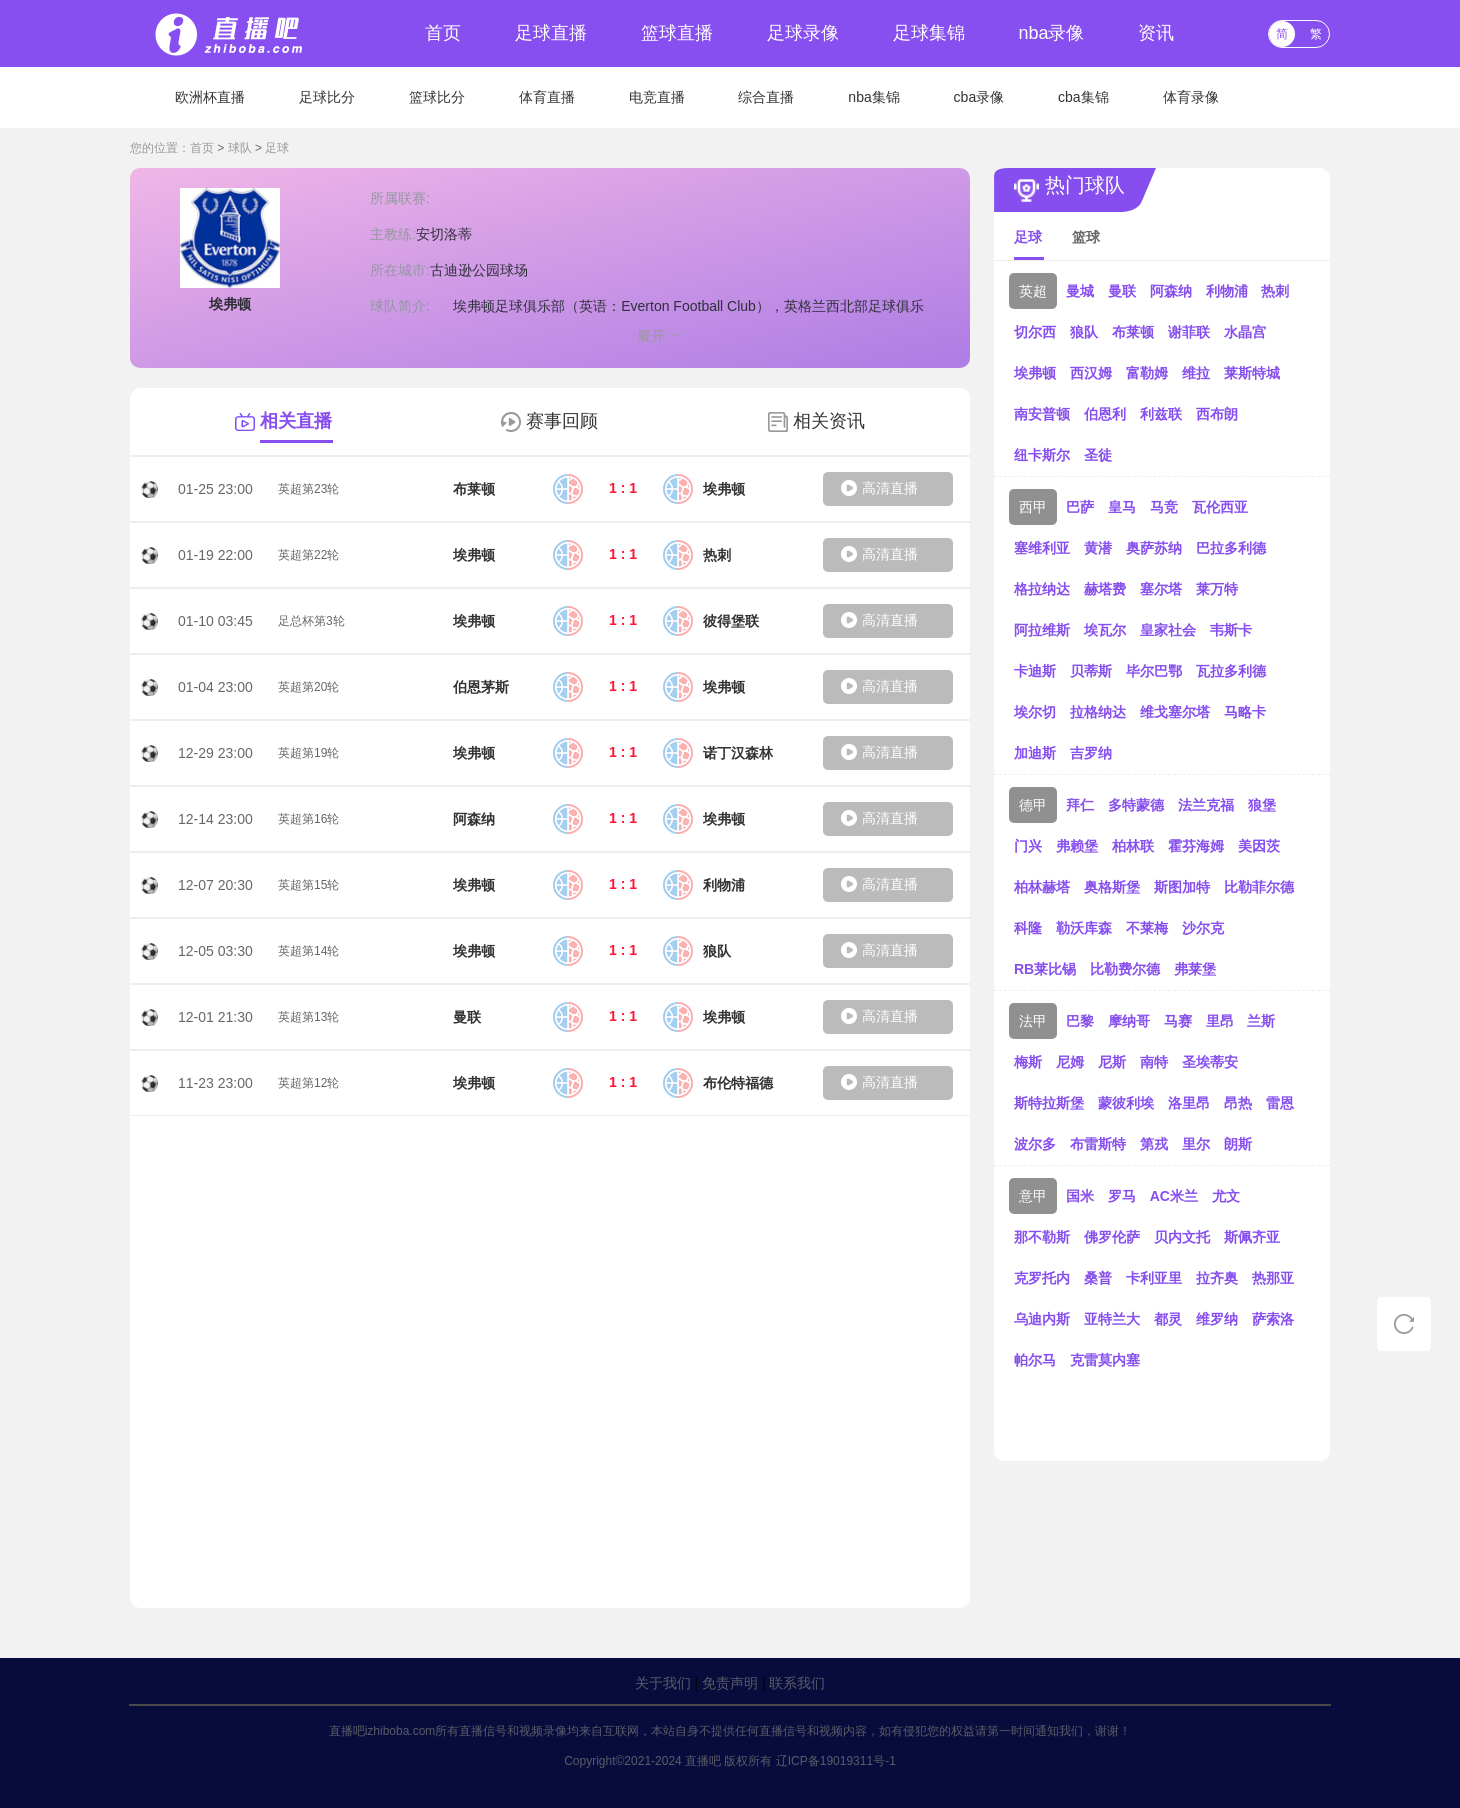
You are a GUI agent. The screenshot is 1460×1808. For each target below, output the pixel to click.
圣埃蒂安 (1210, 1062)
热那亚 (1273, 1278)
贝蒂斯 (1091, 671)
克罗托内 (1042, 1278)
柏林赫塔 (1042, 887)
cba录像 (979, 97)
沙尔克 (1203, 928)
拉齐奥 (1217, 1278)
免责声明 (730, 1683)
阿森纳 (1171, 291)
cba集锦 (1083, 97)
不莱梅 (1147, 928)
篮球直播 (677, 33)
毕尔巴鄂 (1154, 671)
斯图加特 (1182, 887)
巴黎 (1080, 1021)
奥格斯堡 (1112, 887)
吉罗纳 (1091, 753)
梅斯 (1028, 1062)
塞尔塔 (1161, 589)
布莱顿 (1133, 332)
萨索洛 (1273, 1319)
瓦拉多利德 (1231, 671)
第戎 (1154, 1144)
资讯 (1156, 33)
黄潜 (1098, 548)
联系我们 (797, 1683)
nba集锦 (873, 97)
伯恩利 (1105, 414)
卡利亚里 (1154, 1278)
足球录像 (803, 33)
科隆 (1028, 928)
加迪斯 (1035, 753)
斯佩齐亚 (1252, 1237)
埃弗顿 (1035, 373)
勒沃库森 (1084, 928)
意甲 (1033, 1196)
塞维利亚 (1042, 548)
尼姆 (1070, 1062)
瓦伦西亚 (1220, 507)
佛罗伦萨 (1112, 1237)
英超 (1033, 291)
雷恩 (1280, 1103)
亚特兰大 (1112, 1319)
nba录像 (1051, 33)
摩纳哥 (1129, 1021)
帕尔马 (1035, 1360)
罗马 (1122, 1196)
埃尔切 (1035, 712)
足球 (277, 148)
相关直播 (296, 421)
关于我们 (663, 1683)
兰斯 (1261, 1021)
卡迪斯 (1035, 671)
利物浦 (1227, 291)
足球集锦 (929, 33)
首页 (443, 33)
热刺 (1275, 291)
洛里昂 (1189, 1103)
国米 (1080, 1196)
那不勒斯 (1042, 1237)
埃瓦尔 (1105, 630)
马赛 (1178, 1021)
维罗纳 (1217, 1319)
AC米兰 (1174, 1196)
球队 (240, 148)
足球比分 (327, 97)
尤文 (1226, 1196)
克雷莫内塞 (1105, 1360)
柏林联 (1133, 846)
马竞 (1164, 507)
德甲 (1033, 805)
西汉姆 (1091, 373)
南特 (1154, 1062)
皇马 (1122, 507)
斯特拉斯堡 (1049, 1103)
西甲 (1033, 507)
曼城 (1080, 291)
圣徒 (1098, 455)
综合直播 (766, 97)
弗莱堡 (1195, 969)
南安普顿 (1042, 414)
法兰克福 (1206, 805)
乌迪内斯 (1042, 1319)
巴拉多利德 (1231, 548)
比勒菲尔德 (1259, 887)
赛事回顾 (562, 421)
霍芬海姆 (1196, 846)
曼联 (1122, 291)
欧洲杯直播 (210, 97)
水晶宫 (1245, 332)
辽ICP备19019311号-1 (836, 1761)
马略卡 (1245, 712)
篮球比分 (437, 97)
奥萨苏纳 (1154, 548)
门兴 (1028, 846)
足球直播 (551, 33)
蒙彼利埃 (1126, 1103)
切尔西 (1035, 332)
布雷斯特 (1098, 1144)
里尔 (1196, 1144)
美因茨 (1259, 846)
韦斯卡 (1231, 630)
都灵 (1168, 1319)
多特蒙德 (1136, 805)
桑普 (1098, 1278)
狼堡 (1262, 805)
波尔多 (1035, 1144)
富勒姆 (1147, 373)
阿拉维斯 (1042, 630)
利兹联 (1161, 414)
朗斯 (1238, 1144)
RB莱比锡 (1045, 969)
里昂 (1220, 1021)
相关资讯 (829, 421)
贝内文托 (1182, 1237)
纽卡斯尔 (1042, 455)
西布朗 (1217, 414)
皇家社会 (1168, 630)
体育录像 (1191, 97)
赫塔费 (1105, 589)
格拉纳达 (1042, 589)
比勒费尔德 (1125, 969)
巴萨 (1080, 507)
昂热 (1238, 1103)
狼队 (1084, 332)
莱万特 (1217, 589)
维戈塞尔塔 (1175, 712)
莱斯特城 (1252, 373)
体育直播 (547, 97)
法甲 (1033, 1021)
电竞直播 (657, 97)
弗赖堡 (1077, 846)
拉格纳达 (1098, 712)
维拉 (1196, 373)
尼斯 (1112, 1062)
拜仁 (1080, 805)
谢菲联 (1189, 332)
